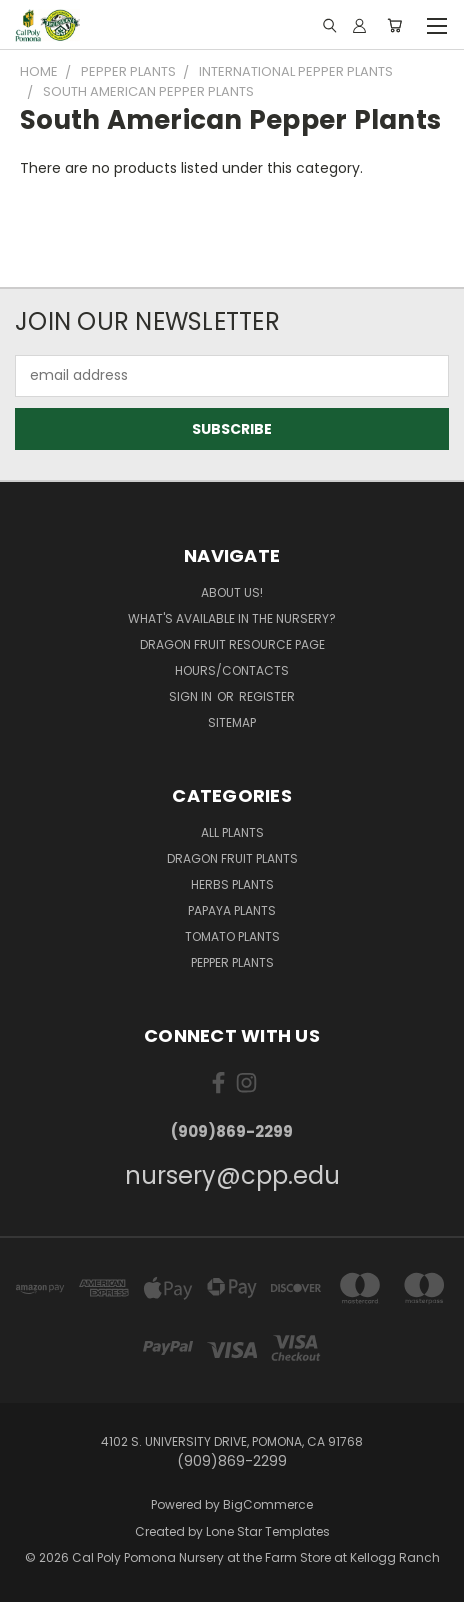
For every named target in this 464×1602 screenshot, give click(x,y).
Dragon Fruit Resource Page (232, 644)
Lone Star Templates (268, 1531)
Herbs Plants (232, 884)
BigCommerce (268, 1504)
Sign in (192, 696)
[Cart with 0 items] (394, 25)
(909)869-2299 (232, 1131)
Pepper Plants (232, 962)
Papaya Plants (232, 910)
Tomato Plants (232, 936)
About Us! (232, 592)
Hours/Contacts (232, 670)
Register (267, 696)
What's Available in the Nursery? (232, 618)
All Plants (232, 832)
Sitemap (232, 722)
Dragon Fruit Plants (232, 858)
